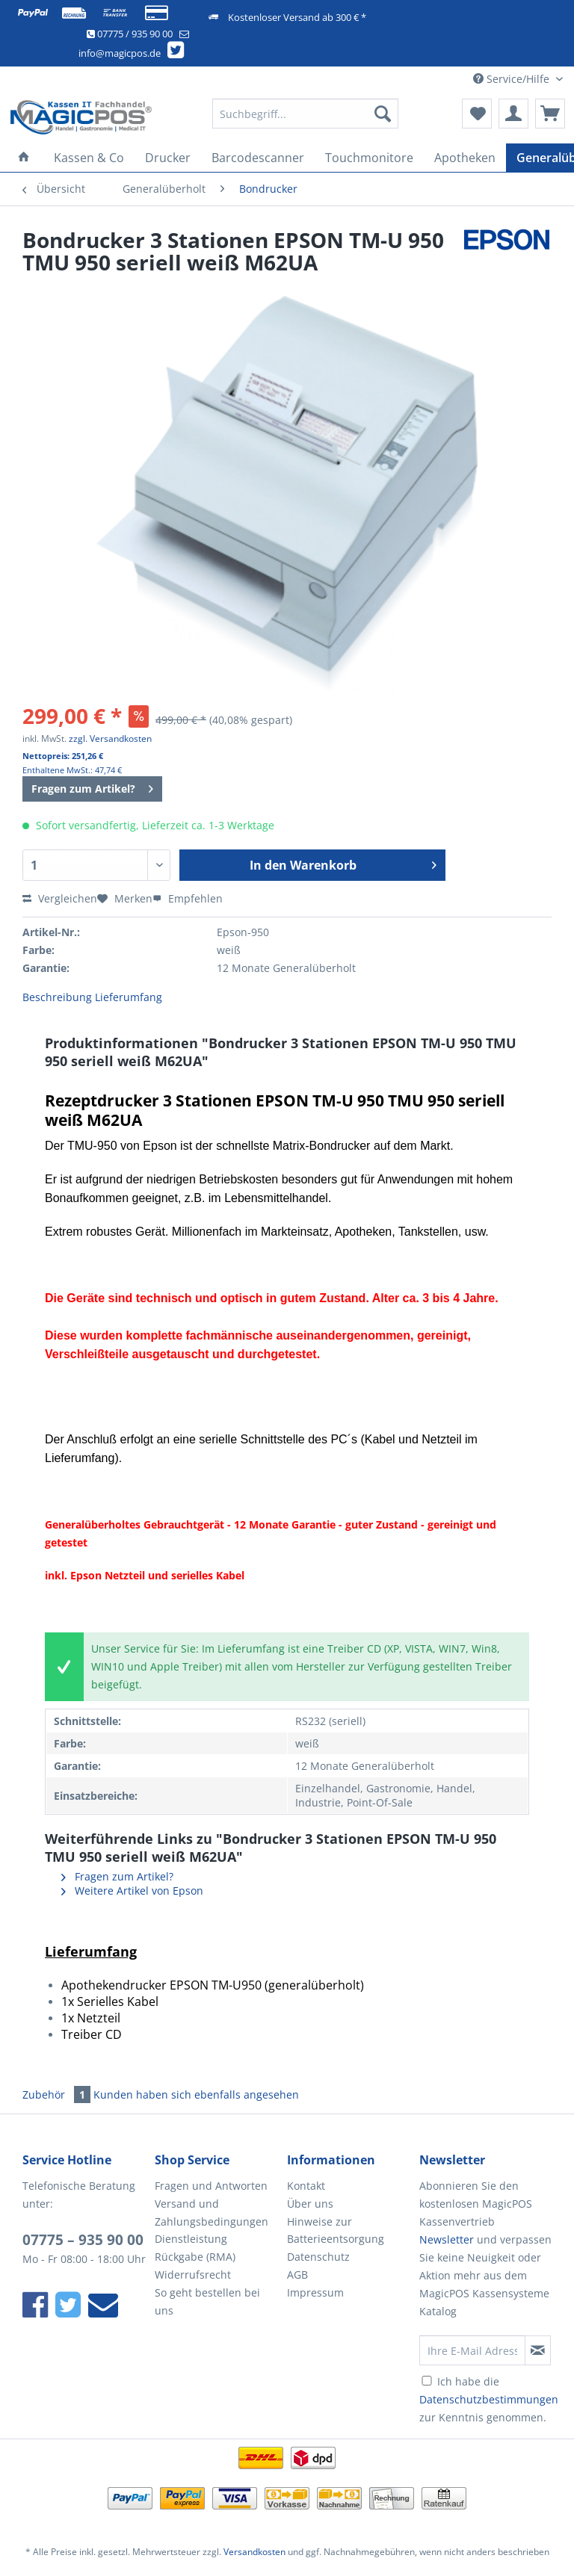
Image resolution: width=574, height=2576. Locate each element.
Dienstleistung (191, 2239)
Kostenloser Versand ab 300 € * (297, 17)
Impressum (315, 2292)
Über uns (310, 2203)
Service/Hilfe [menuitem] (512, 79)
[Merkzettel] (477, 114)
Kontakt (306, 2186)
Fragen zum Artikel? (92, 786)
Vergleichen (59, 898)
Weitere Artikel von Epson (132, 1890)
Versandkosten (254, 2551)
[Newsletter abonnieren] (538, 2350)
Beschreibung (57, 997)
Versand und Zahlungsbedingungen (211, 2212)
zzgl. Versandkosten (110, 738)
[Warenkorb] (550, 114)
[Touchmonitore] (369, 157)
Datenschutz (318, 2257)
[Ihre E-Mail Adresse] (472, 2350)
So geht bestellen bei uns (207, 2301)
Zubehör (57, 2094)
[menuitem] (305, 121)
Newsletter (446, 2239)
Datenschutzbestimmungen (488, 2399)
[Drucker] (168, 157)
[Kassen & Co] (89, 157)
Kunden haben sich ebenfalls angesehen (196, 2094)
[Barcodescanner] (258, 157)
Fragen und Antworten (211, 2186)
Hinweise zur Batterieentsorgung (335, 2230)
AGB (297, 2274)
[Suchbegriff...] (305, 114)
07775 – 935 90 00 (83, 2240)
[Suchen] (382, 114)
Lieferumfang (128, 997)
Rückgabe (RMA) (195, 2257)
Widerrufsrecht (193, 2274)
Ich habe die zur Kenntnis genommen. (488, 2399)
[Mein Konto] (513, 114)
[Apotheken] (465, 157)
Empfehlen (187, 898)
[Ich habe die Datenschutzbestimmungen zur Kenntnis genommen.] (426, 2380)
